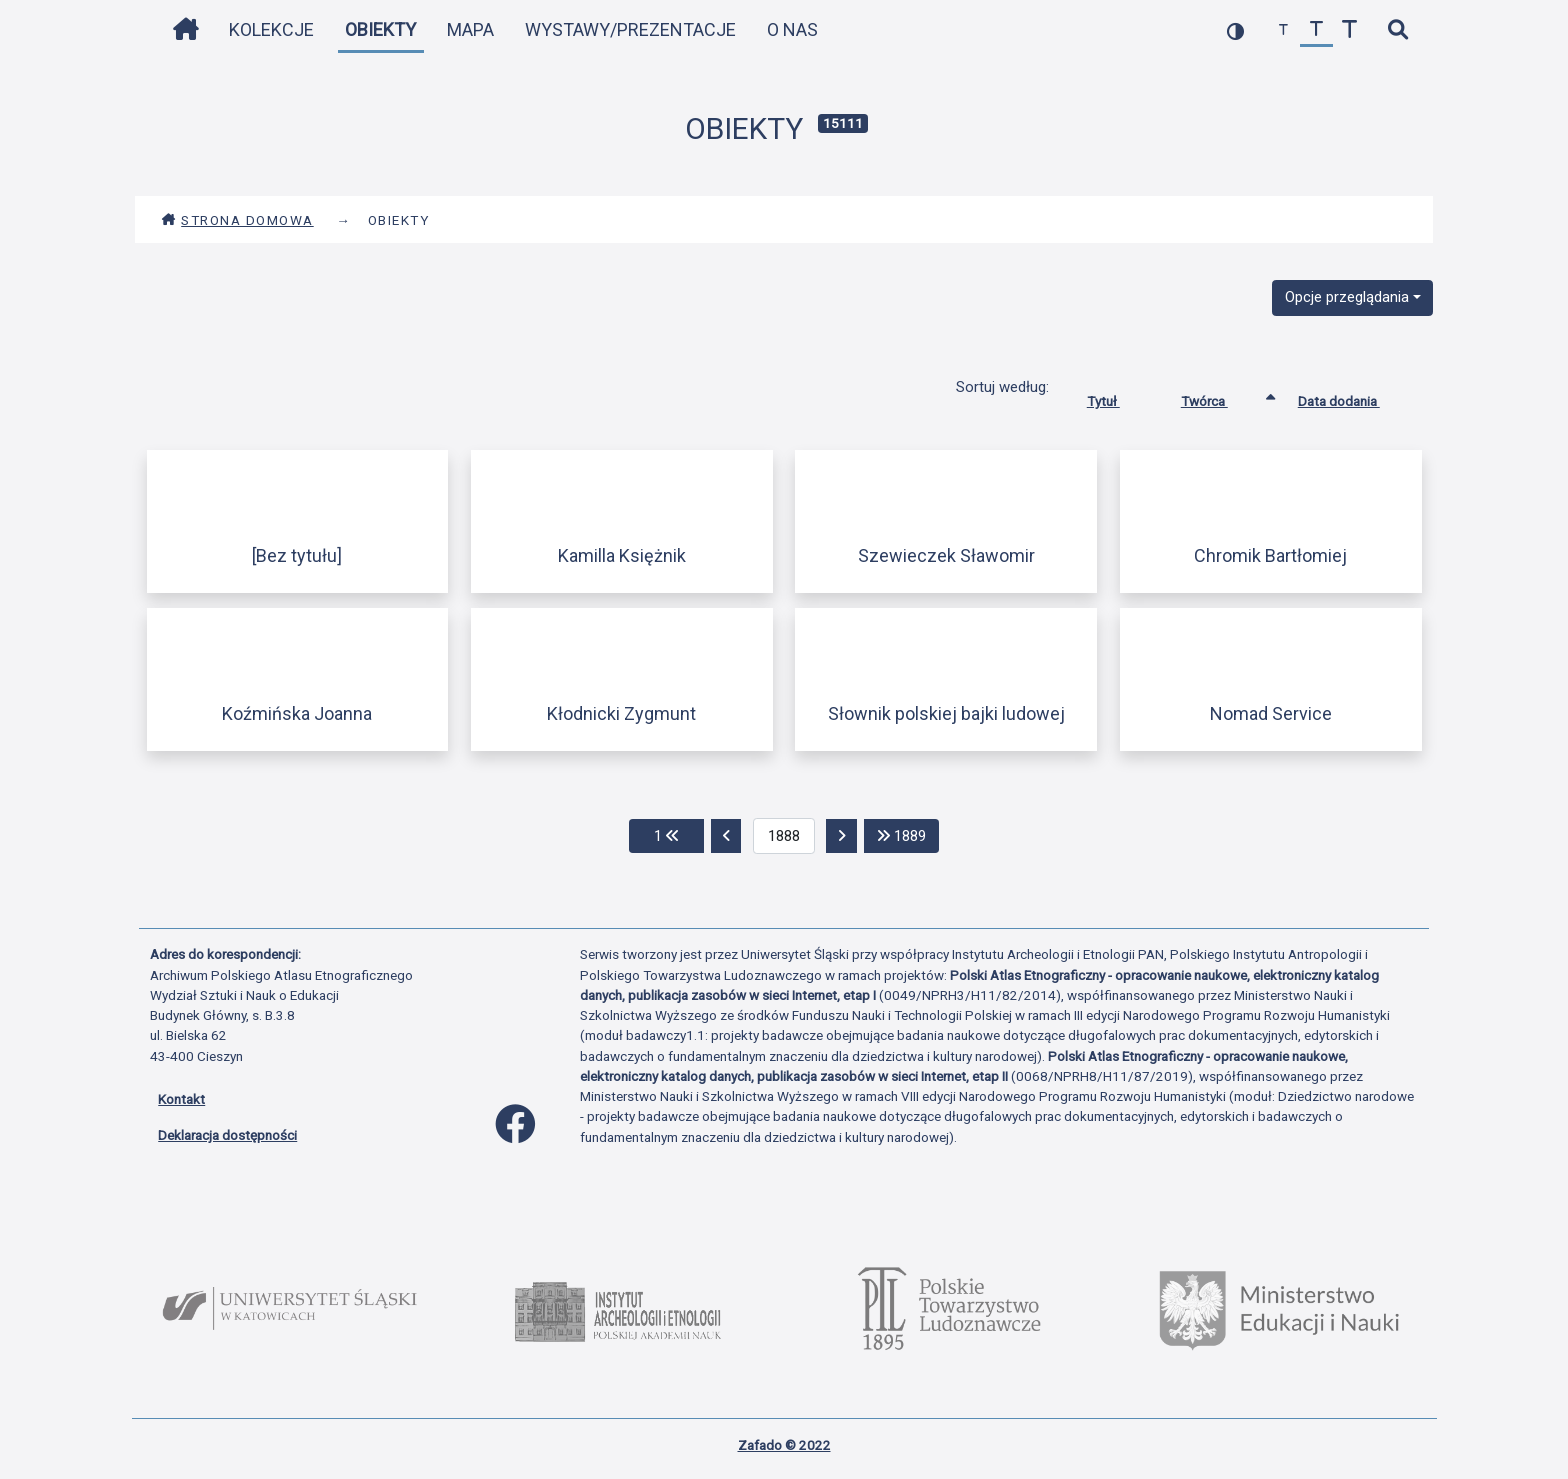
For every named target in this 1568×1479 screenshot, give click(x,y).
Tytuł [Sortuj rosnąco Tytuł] (1118, 397)
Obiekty (380, 29)
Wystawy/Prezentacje (630, 29)
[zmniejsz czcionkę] (1283, 30)
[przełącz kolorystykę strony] (1235, 30)
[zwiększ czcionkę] (1349, 30)
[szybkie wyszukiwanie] (1397, 30)
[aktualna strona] (784, 836)
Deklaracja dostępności (227, 1135)
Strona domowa (237, 220)
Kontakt (181, 1099)
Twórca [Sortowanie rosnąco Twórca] (1219, 397)
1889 (908, 834)
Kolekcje (271, 29)
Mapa (470, 29)
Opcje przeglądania (1347, 297)
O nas (792, 29)
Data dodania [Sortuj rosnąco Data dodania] (1354, 397)
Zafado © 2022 (784, 1445)
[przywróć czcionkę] (1316, 30)
